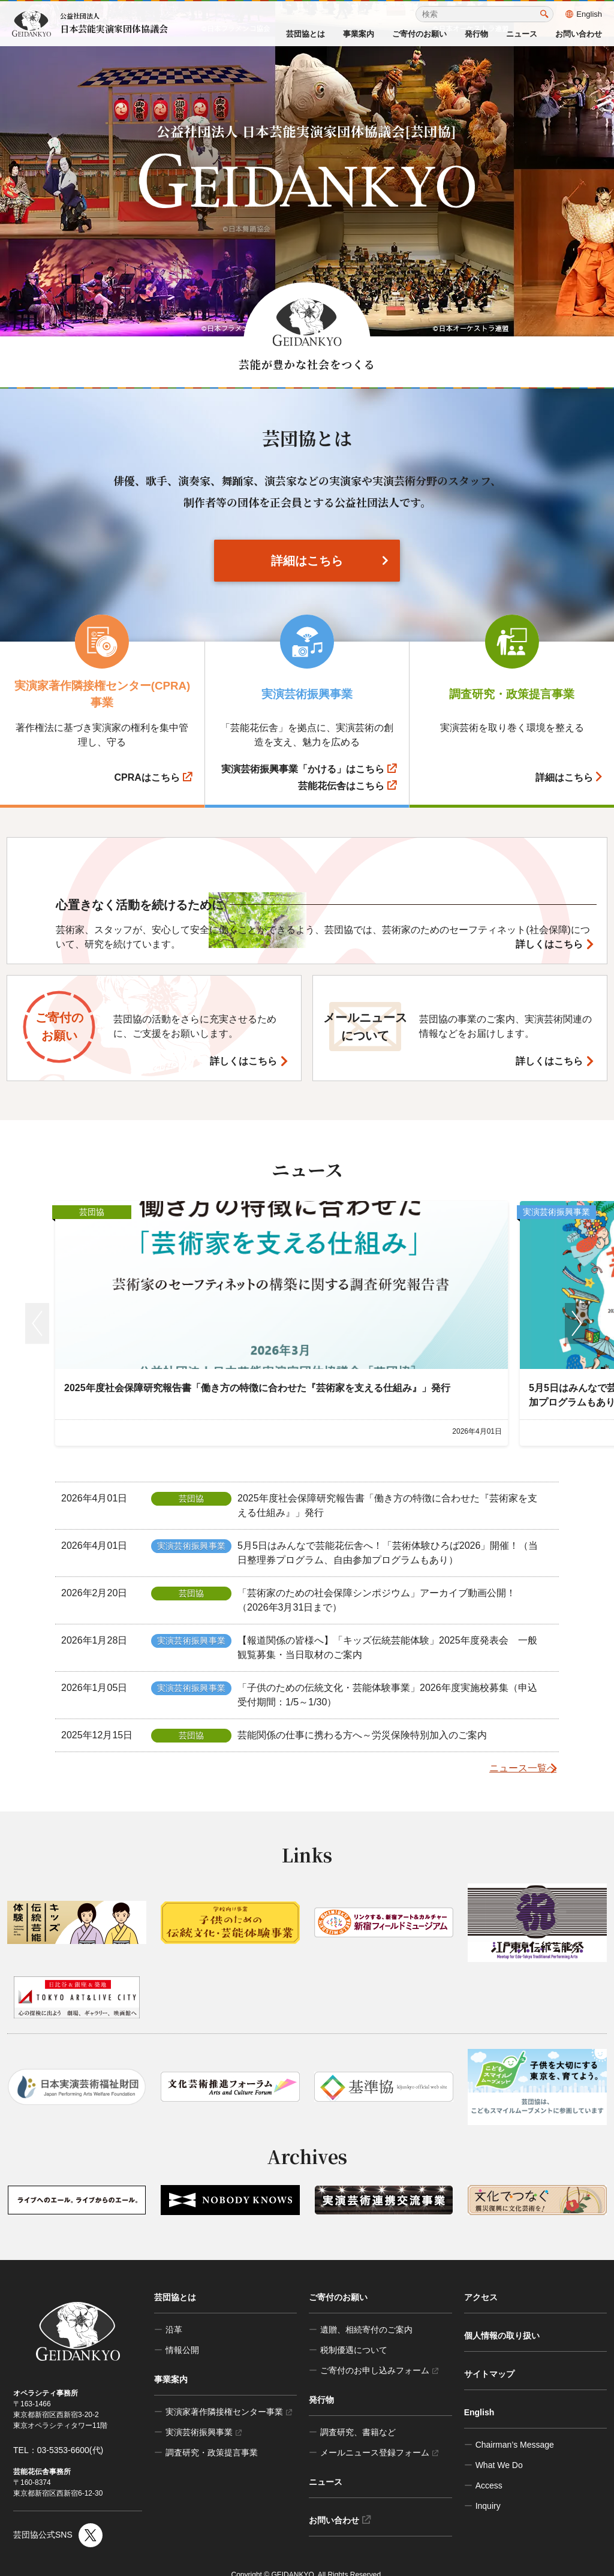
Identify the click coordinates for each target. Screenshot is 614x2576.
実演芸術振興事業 (203, 2416)
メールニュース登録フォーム (379, 2436)
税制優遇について (353, 2334)
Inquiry (488, 2489)
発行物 (476, 33)
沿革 (173, 2313)
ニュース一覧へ (513, 1752)
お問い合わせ (578, 33)
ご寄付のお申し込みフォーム (379, 2354)
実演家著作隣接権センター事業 (228, 2395)
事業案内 (358, 33)
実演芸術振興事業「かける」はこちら (309, 768)
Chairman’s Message (514, 2428)
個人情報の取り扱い (502, 2319)
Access (488, 2469)
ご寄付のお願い (419, 33)
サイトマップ (489, 2358)
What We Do (499, 2449)
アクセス (481, 2281)
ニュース (521, 33)
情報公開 (182, 2334)
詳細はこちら (307, 560)
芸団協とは (305, 33)
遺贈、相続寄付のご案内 (366, 2313)
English (583, 14)
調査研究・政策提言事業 (211, 2436)
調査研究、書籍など (358, 2416)
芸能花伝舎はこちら (347, 785)
